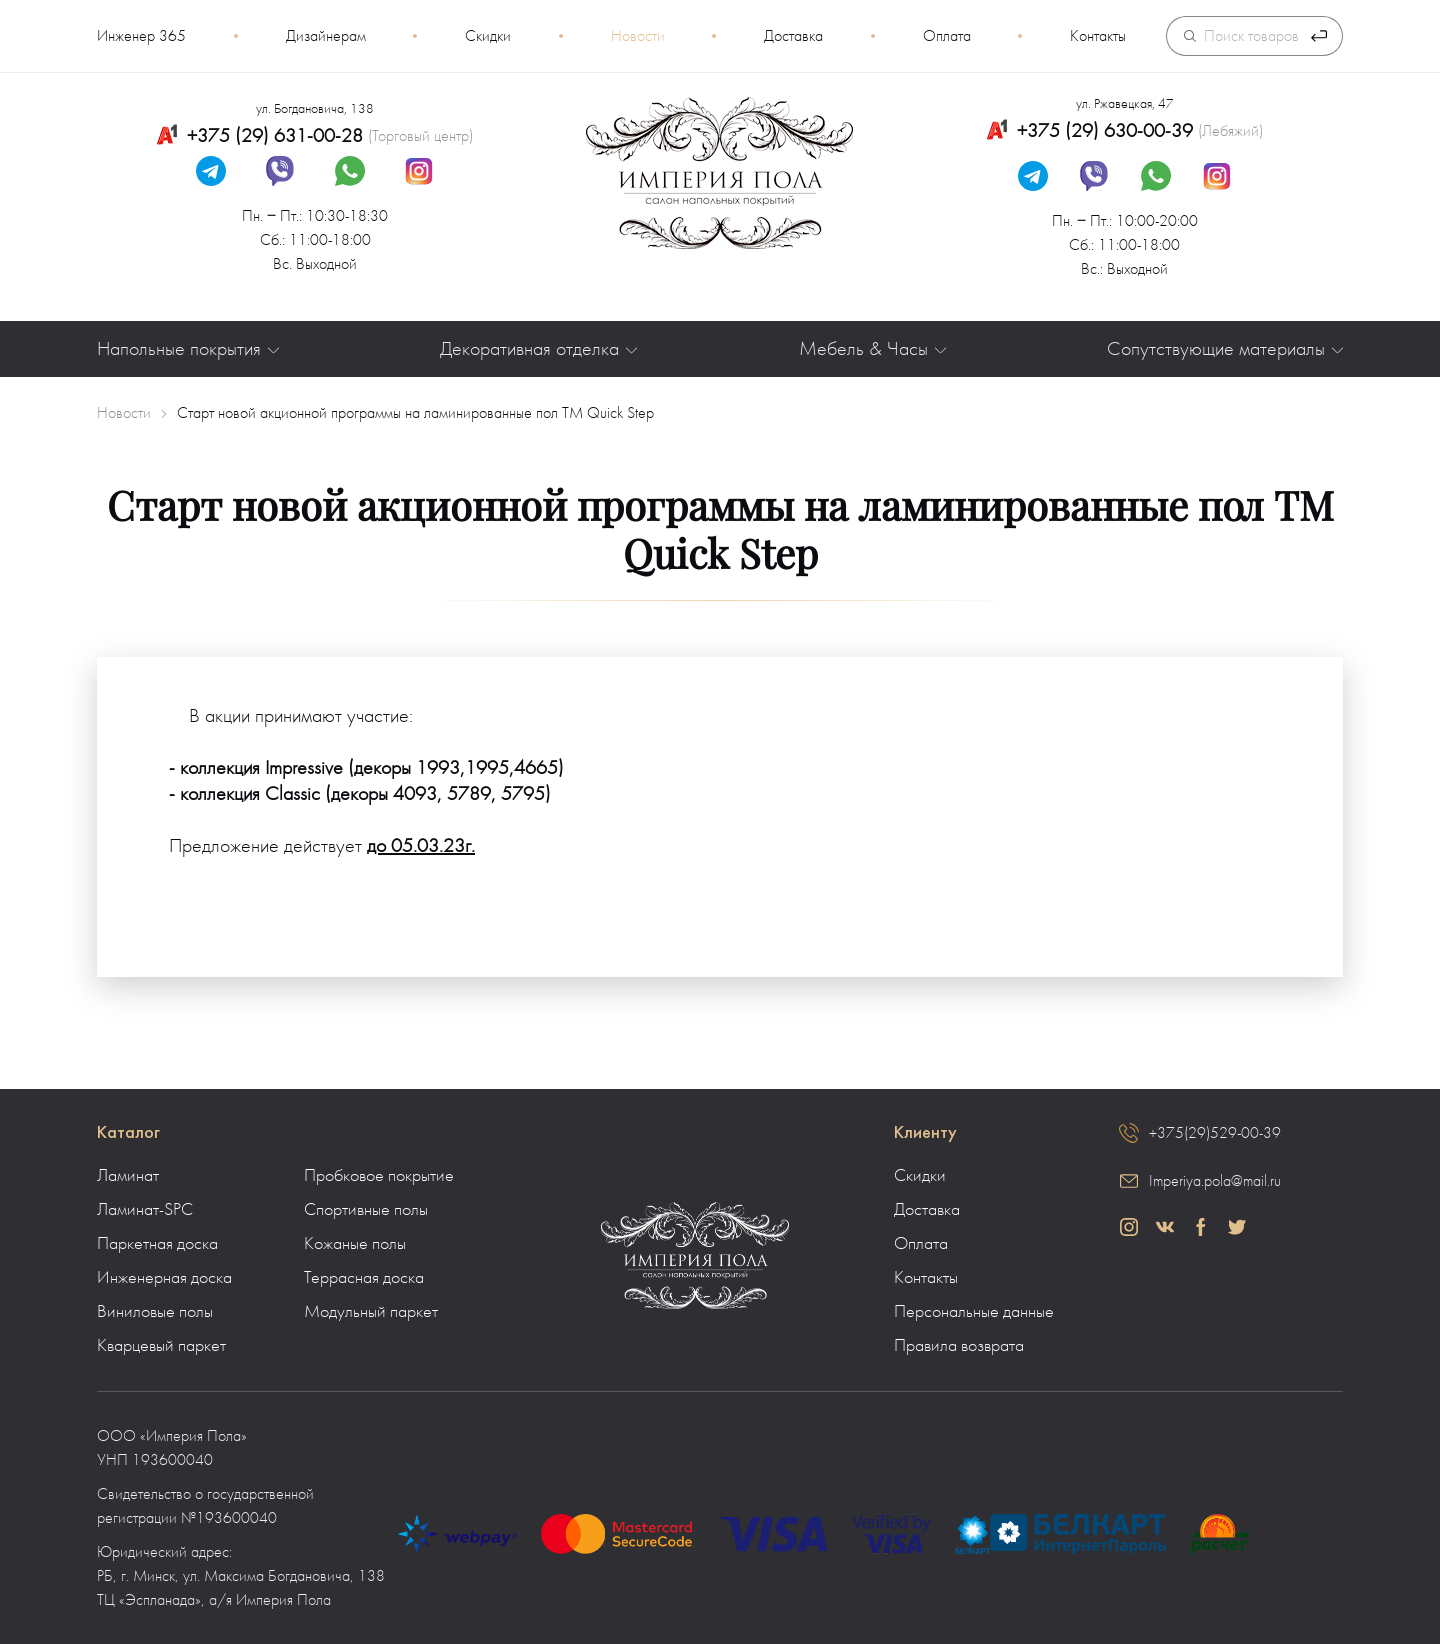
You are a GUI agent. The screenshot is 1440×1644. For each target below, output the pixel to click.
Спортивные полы (366, 1210)
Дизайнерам (326, 36)
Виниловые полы (155, 1312)
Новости (638, 36)
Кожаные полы (355, 1244)
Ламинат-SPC (145, 1210)
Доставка (793, 36)
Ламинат (128, 1176)
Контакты (1098, 36)
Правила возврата (959, 1346)
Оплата (947, 36)
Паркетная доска (157, 1244)
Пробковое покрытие (379, 1176)
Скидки (488, 36)
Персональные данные (974, 1312)
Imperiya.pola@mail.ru (1215, 1181)
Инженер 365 (141, 36)
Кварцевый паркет (161, 1346)
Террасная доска (364, 1278)
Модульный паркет (371, 1312)
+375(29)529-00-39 (1215, 1133)
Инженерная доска (164, 1278)
